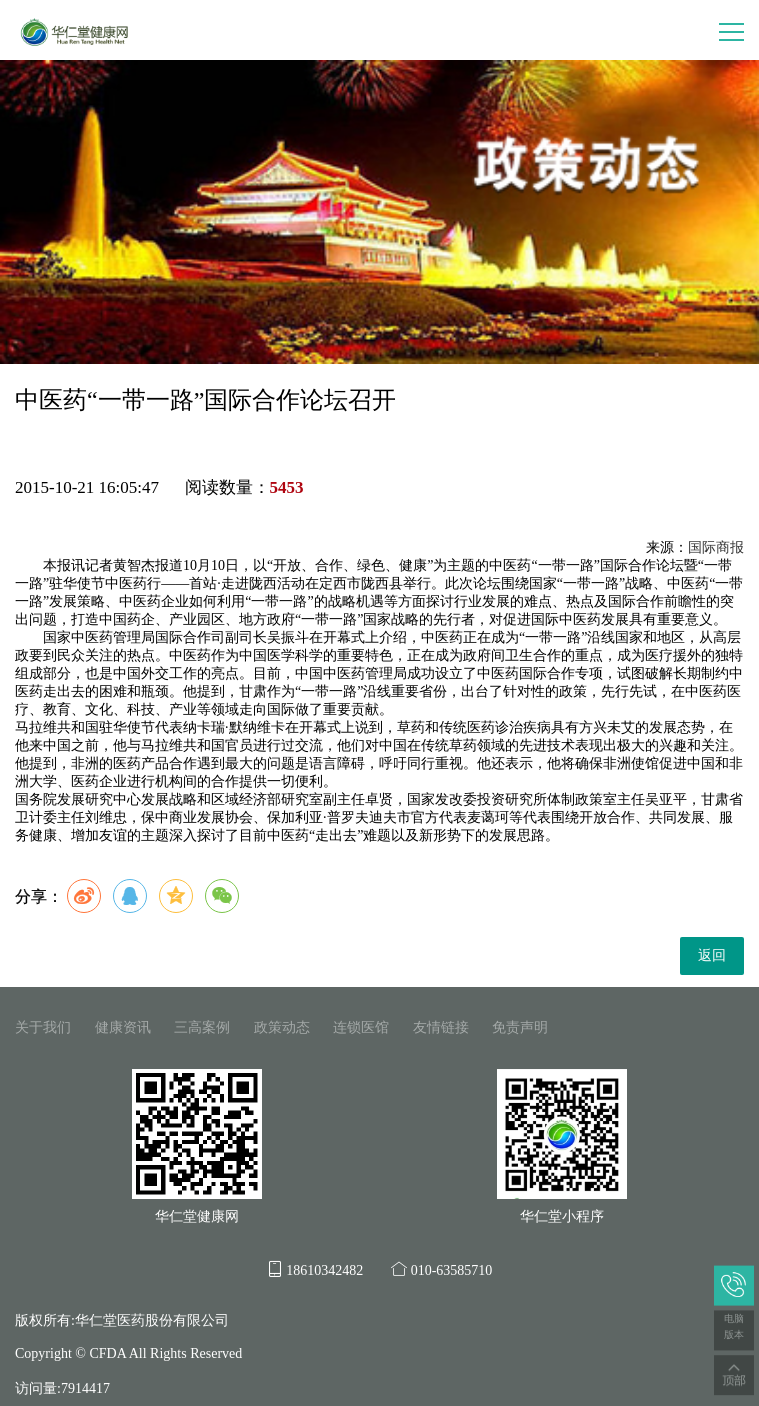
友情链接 (441, 1027)
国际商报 (716, 547)
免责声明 (520, 1027)
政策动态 (282, 1027)
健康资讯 (123, 1027)
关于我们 (43, 1027)
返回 (712, 955)
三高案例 (202, 1027)
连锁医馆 (361, 1027)
